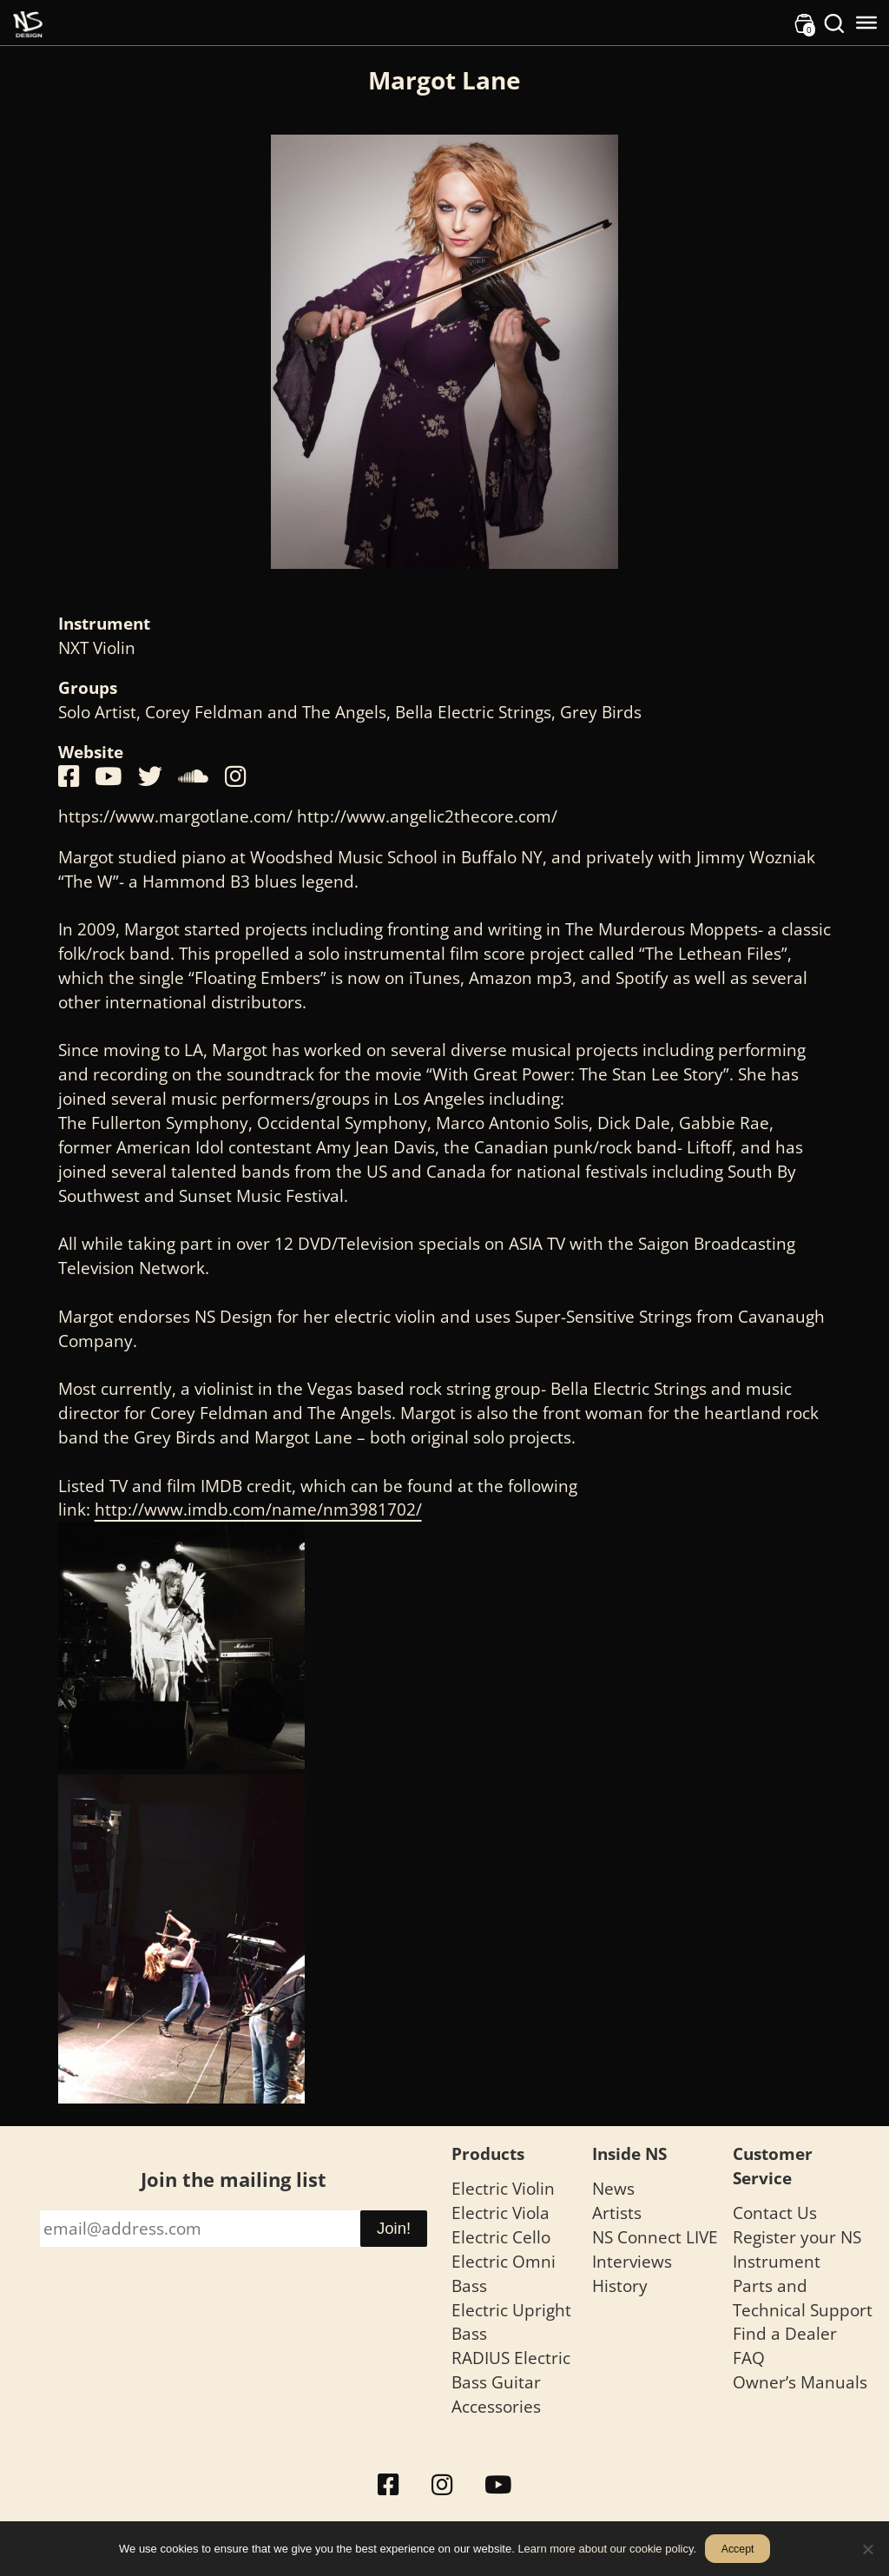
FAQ (749, 2357)
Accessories (496, 2406)
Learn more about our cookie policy (605, 2548)
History (620, 2285)
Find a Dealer (785, 2333)
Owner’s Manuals (800, 2382)
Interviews (632, 2261)
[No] (867, 2549)
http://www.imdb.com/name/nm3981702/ (258, 1509)
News (613, 2188)
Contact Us (775, 2212)
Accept (737, 2549)
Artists (617, 2212)
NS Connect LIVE (655, 2237)
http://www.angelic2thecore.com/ (427, 816)
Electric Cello (500, 2237)
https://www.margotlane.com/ (175, 816)
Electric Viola (500, 2212)
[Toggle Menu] (866, 23)
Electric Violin (503, 2188)
